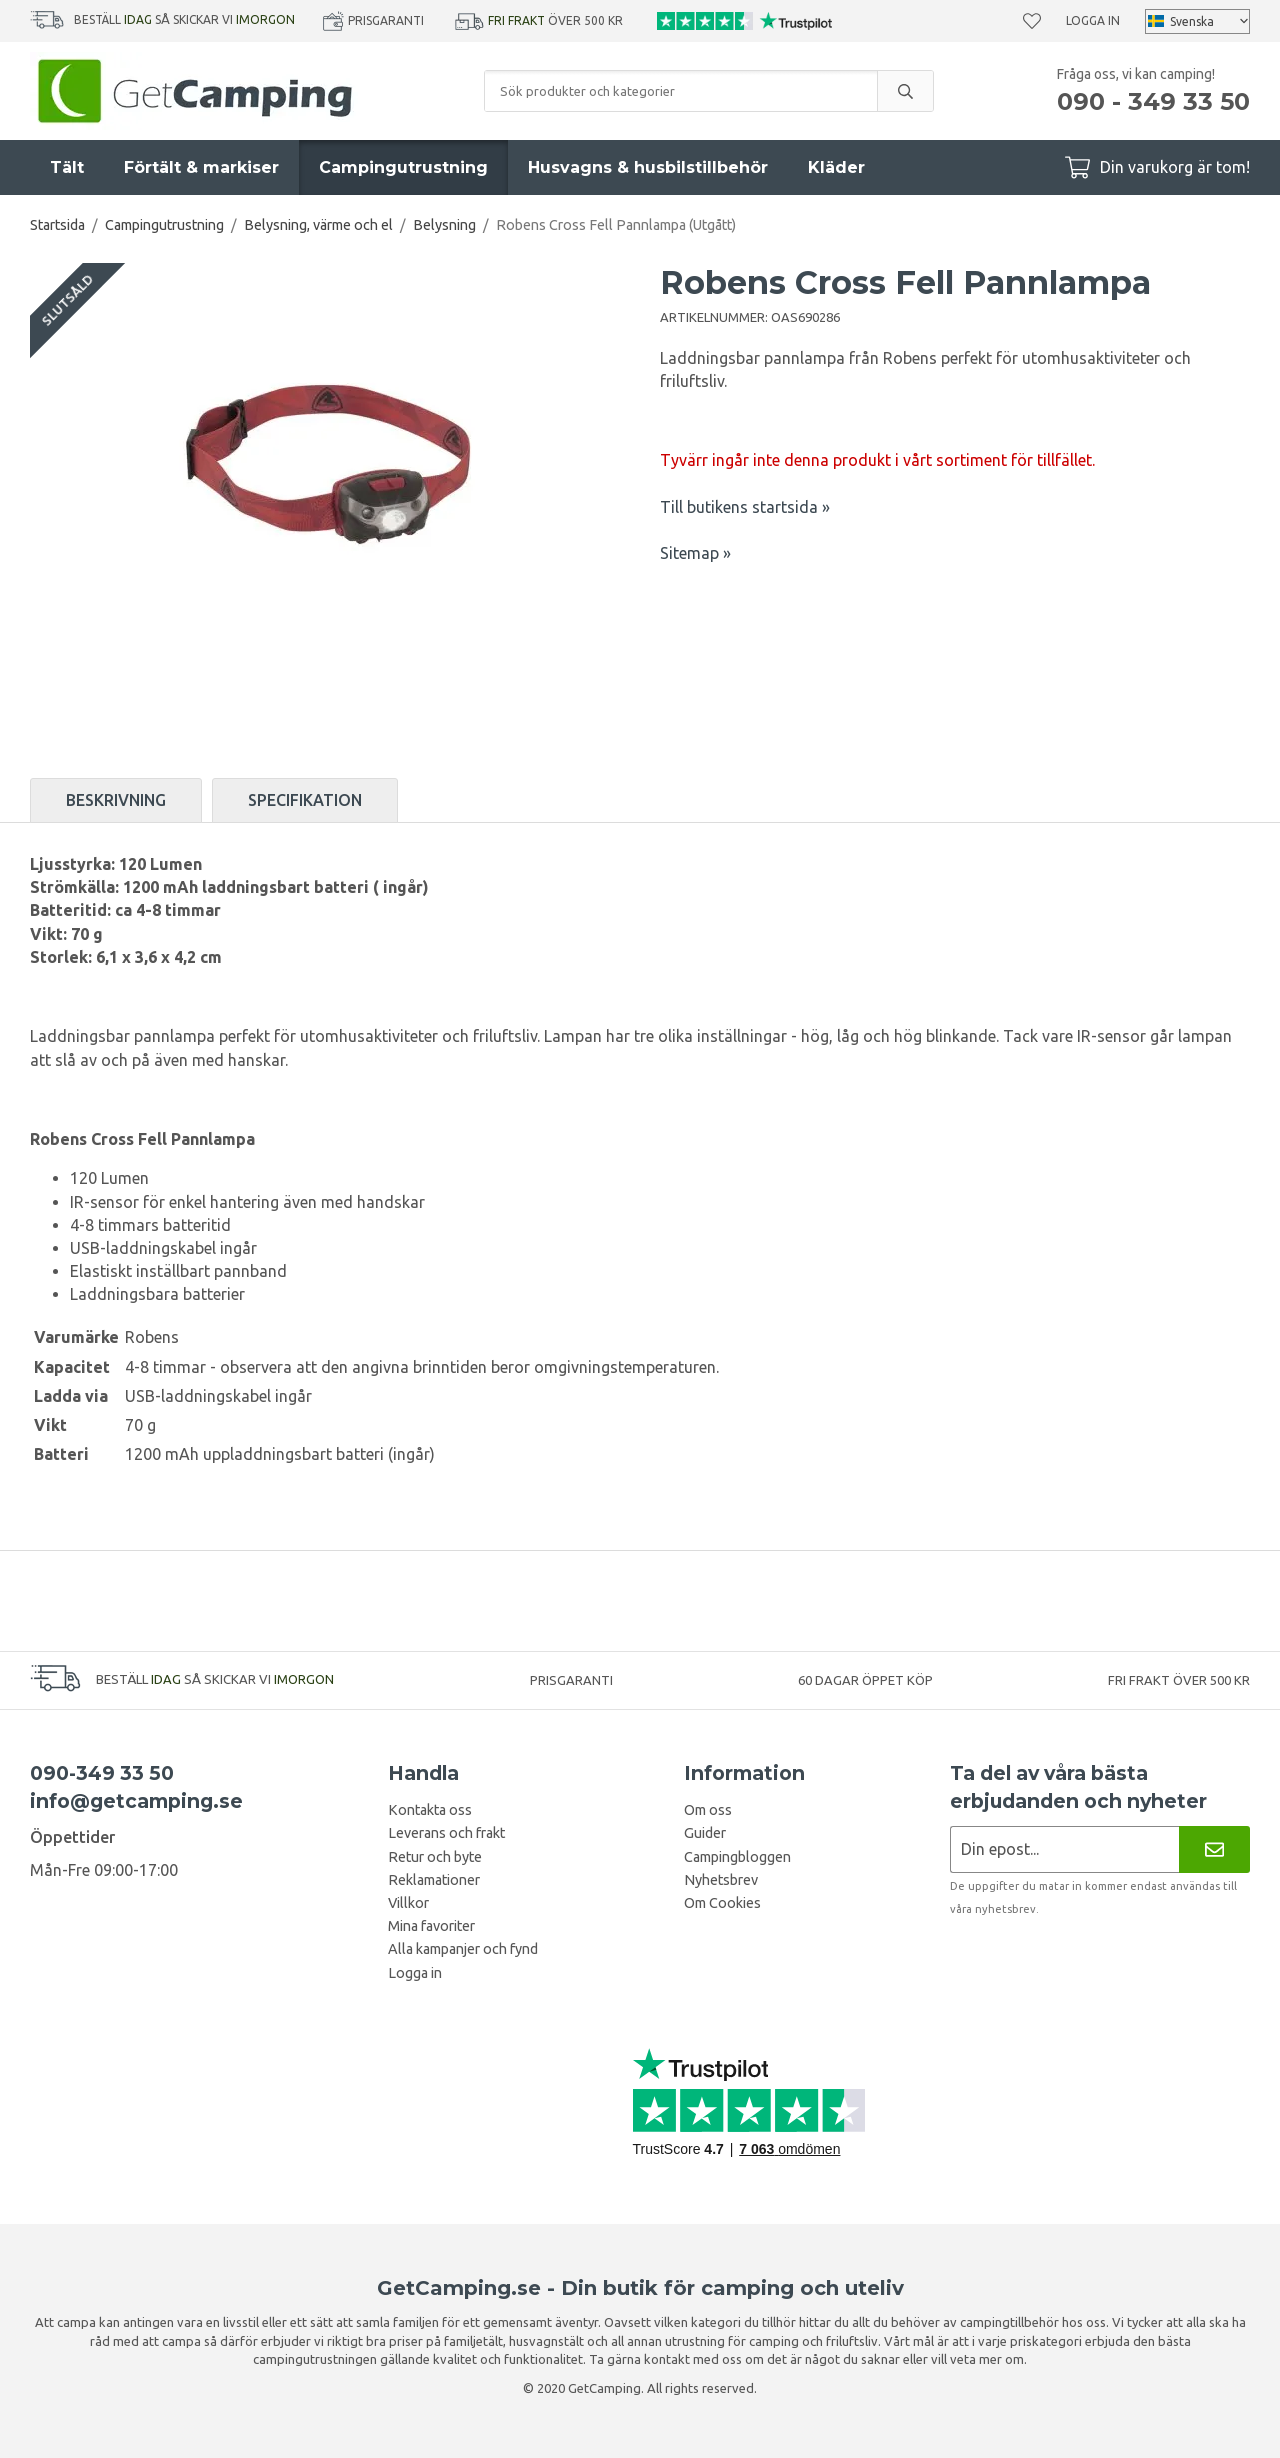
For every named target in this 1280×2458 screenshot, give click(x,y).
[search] (905, 91)
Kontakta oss (430, 1810)
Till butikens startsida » (745, 507)
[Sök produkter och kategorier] (681, 91)
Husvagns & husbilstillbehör (648, 167)
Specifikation (305, 800)
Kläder (836, 167)
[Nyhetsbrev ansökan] (1064, 1849)
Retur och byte (435, 1857)
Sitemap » (695, 553)
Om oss (708, 1810)
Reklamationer (434, 1880)
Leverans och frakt (446, 1833)
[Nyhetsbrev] (1214, 1849)
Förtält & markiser (201, 167)
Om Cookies (722, 1903)
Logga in (1093, 20)
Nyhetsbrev (721, 1880)
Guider (705, 1833)
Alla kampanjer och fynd (463, 1949)
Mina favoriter (431, 1926)
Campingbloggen (737, 1857)
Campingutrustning (403, 167)
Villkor (408, 1903)
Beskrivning (116, 800)
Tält (67, 167)
